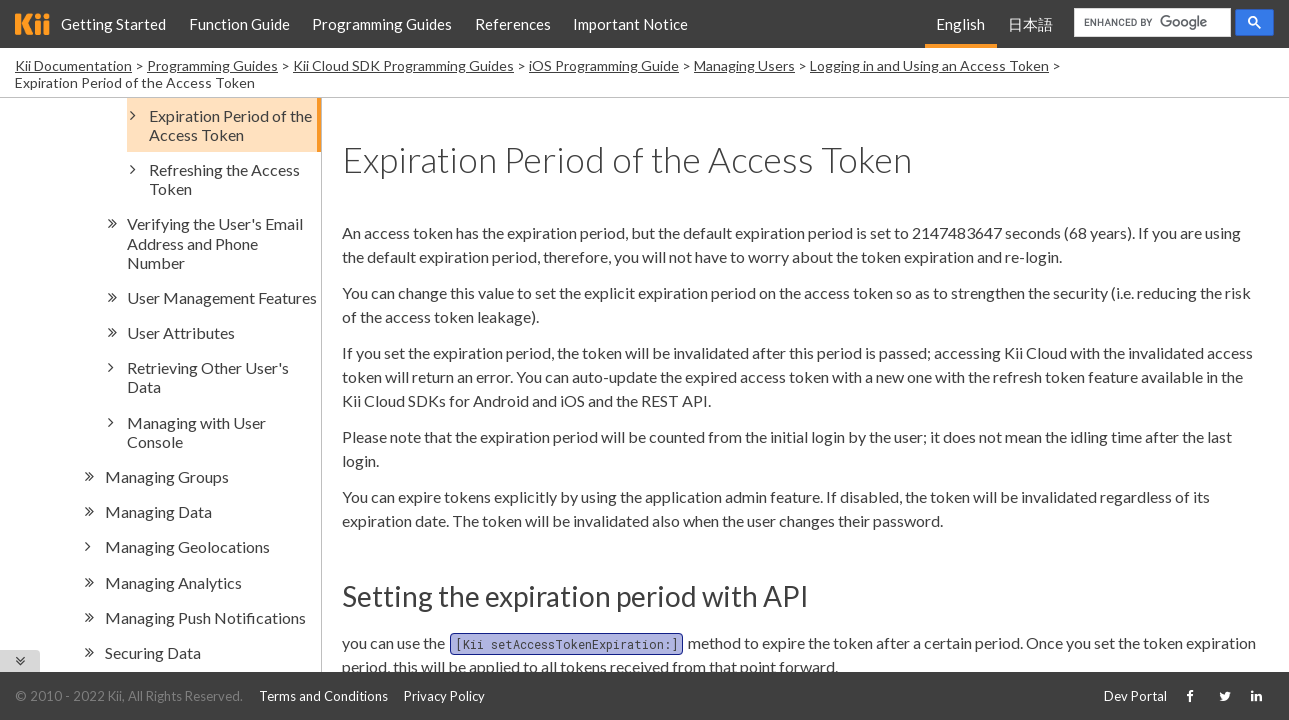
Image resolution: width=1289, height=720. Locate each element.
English (960, 24)
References (513, 24)
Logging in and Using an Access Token (929, 65)
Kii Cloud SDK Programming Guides (403, 65)
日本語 (1030, 24)
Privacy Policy (444, 696)
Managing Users (744, 65)
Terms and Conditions (323, 696)
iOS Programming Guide (604, 65)
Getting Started (113, 24)
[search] (1150, 23)
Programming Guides (382, 24)
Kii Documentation (73, 65)
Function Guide (239, 24)
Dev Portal (1135, 696)
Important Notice (630, 24)
